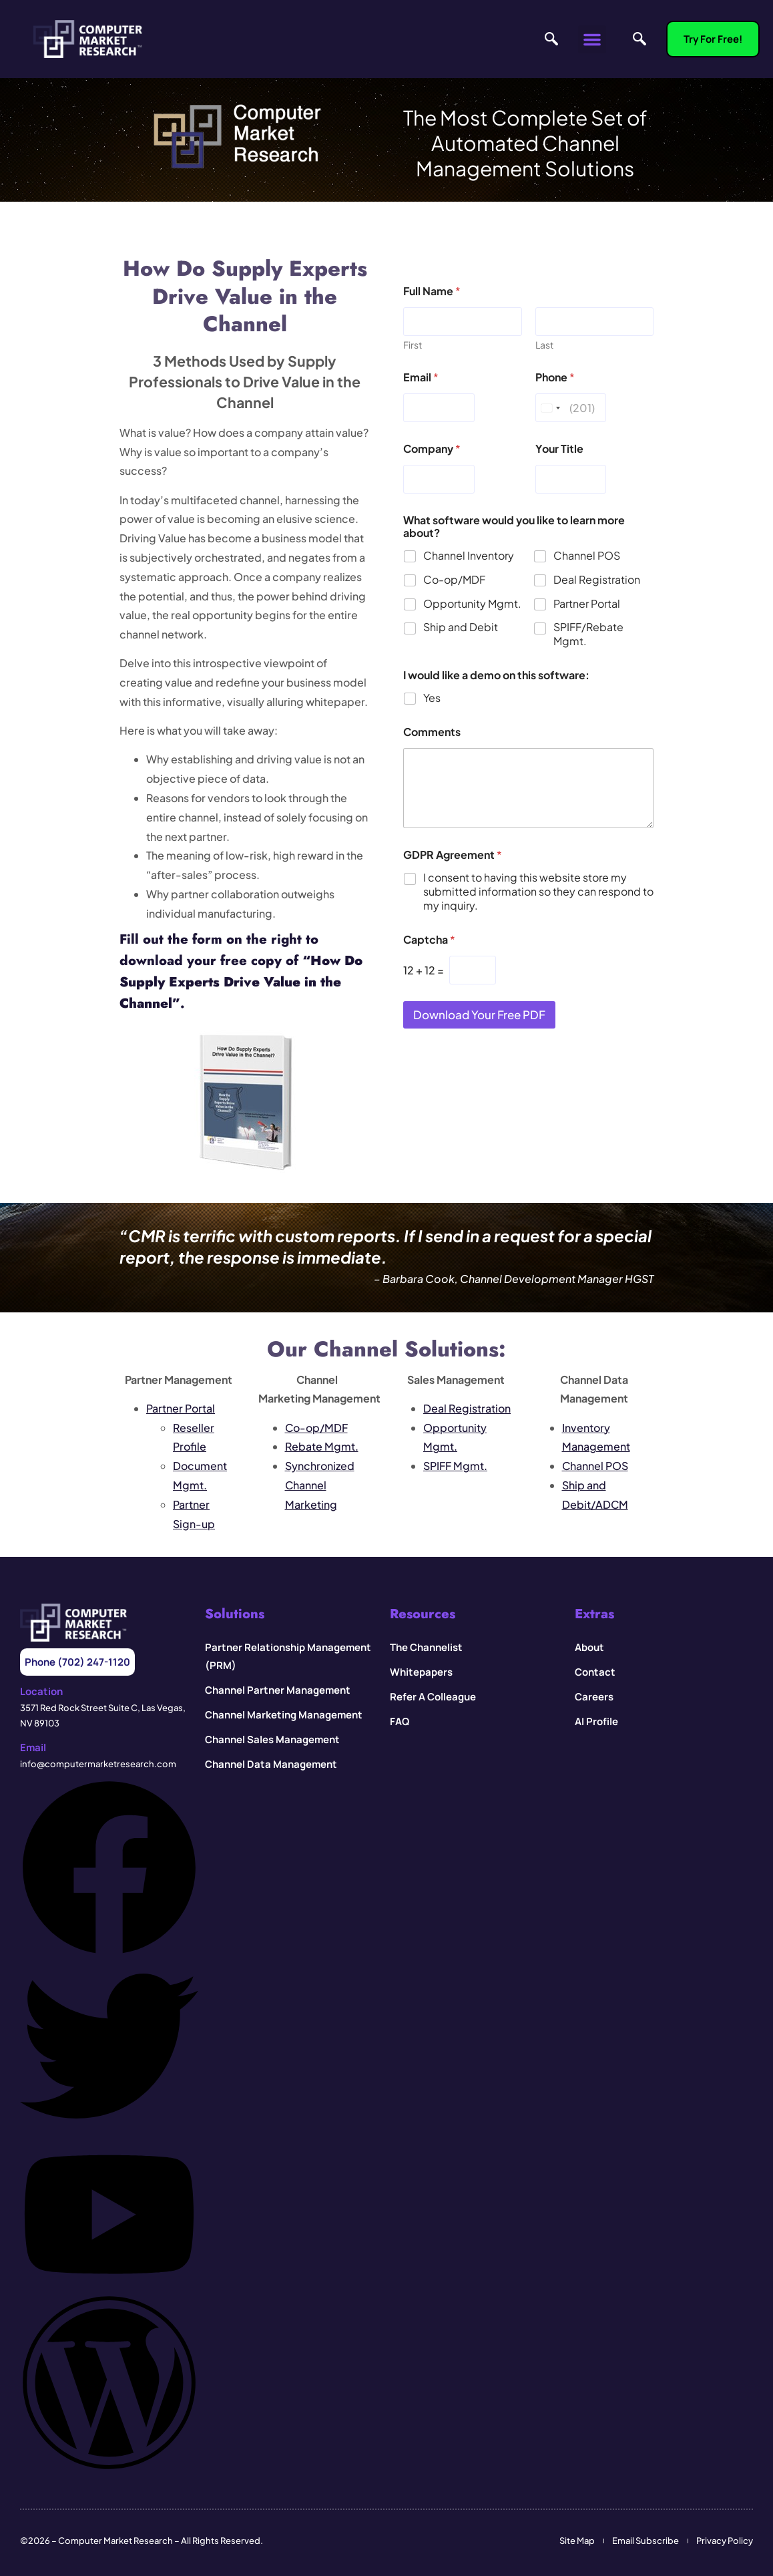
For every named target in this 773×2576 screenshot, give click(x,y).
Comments (432, 731)
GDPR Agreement (452, 854)
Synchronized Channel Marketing (319, 1485)
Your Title (559, 448)
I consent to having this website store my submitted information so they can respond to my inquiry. (538, 891)
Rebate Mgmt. (321, 1446)
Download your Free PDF (479, 1014)
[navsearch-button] (548, 39)
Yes (432, 698)
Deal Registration (596, 579)
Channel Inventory (468, 555)
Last (544, 345)
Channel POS (586, 555)
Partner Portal (586, 603)
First (412, 345)
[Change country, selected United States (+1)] (550, 407)
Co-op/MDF (454, 579)
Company (432, 448)
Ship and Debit (460, 627)
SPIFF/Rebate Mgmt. (588, 635)
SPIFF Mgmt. (455, 1466)
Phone (555, 377)
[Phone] (571, 407)
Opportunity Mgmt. (472, 603)
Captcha (429, 939)
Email (421, 377)
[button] (592, 39)
